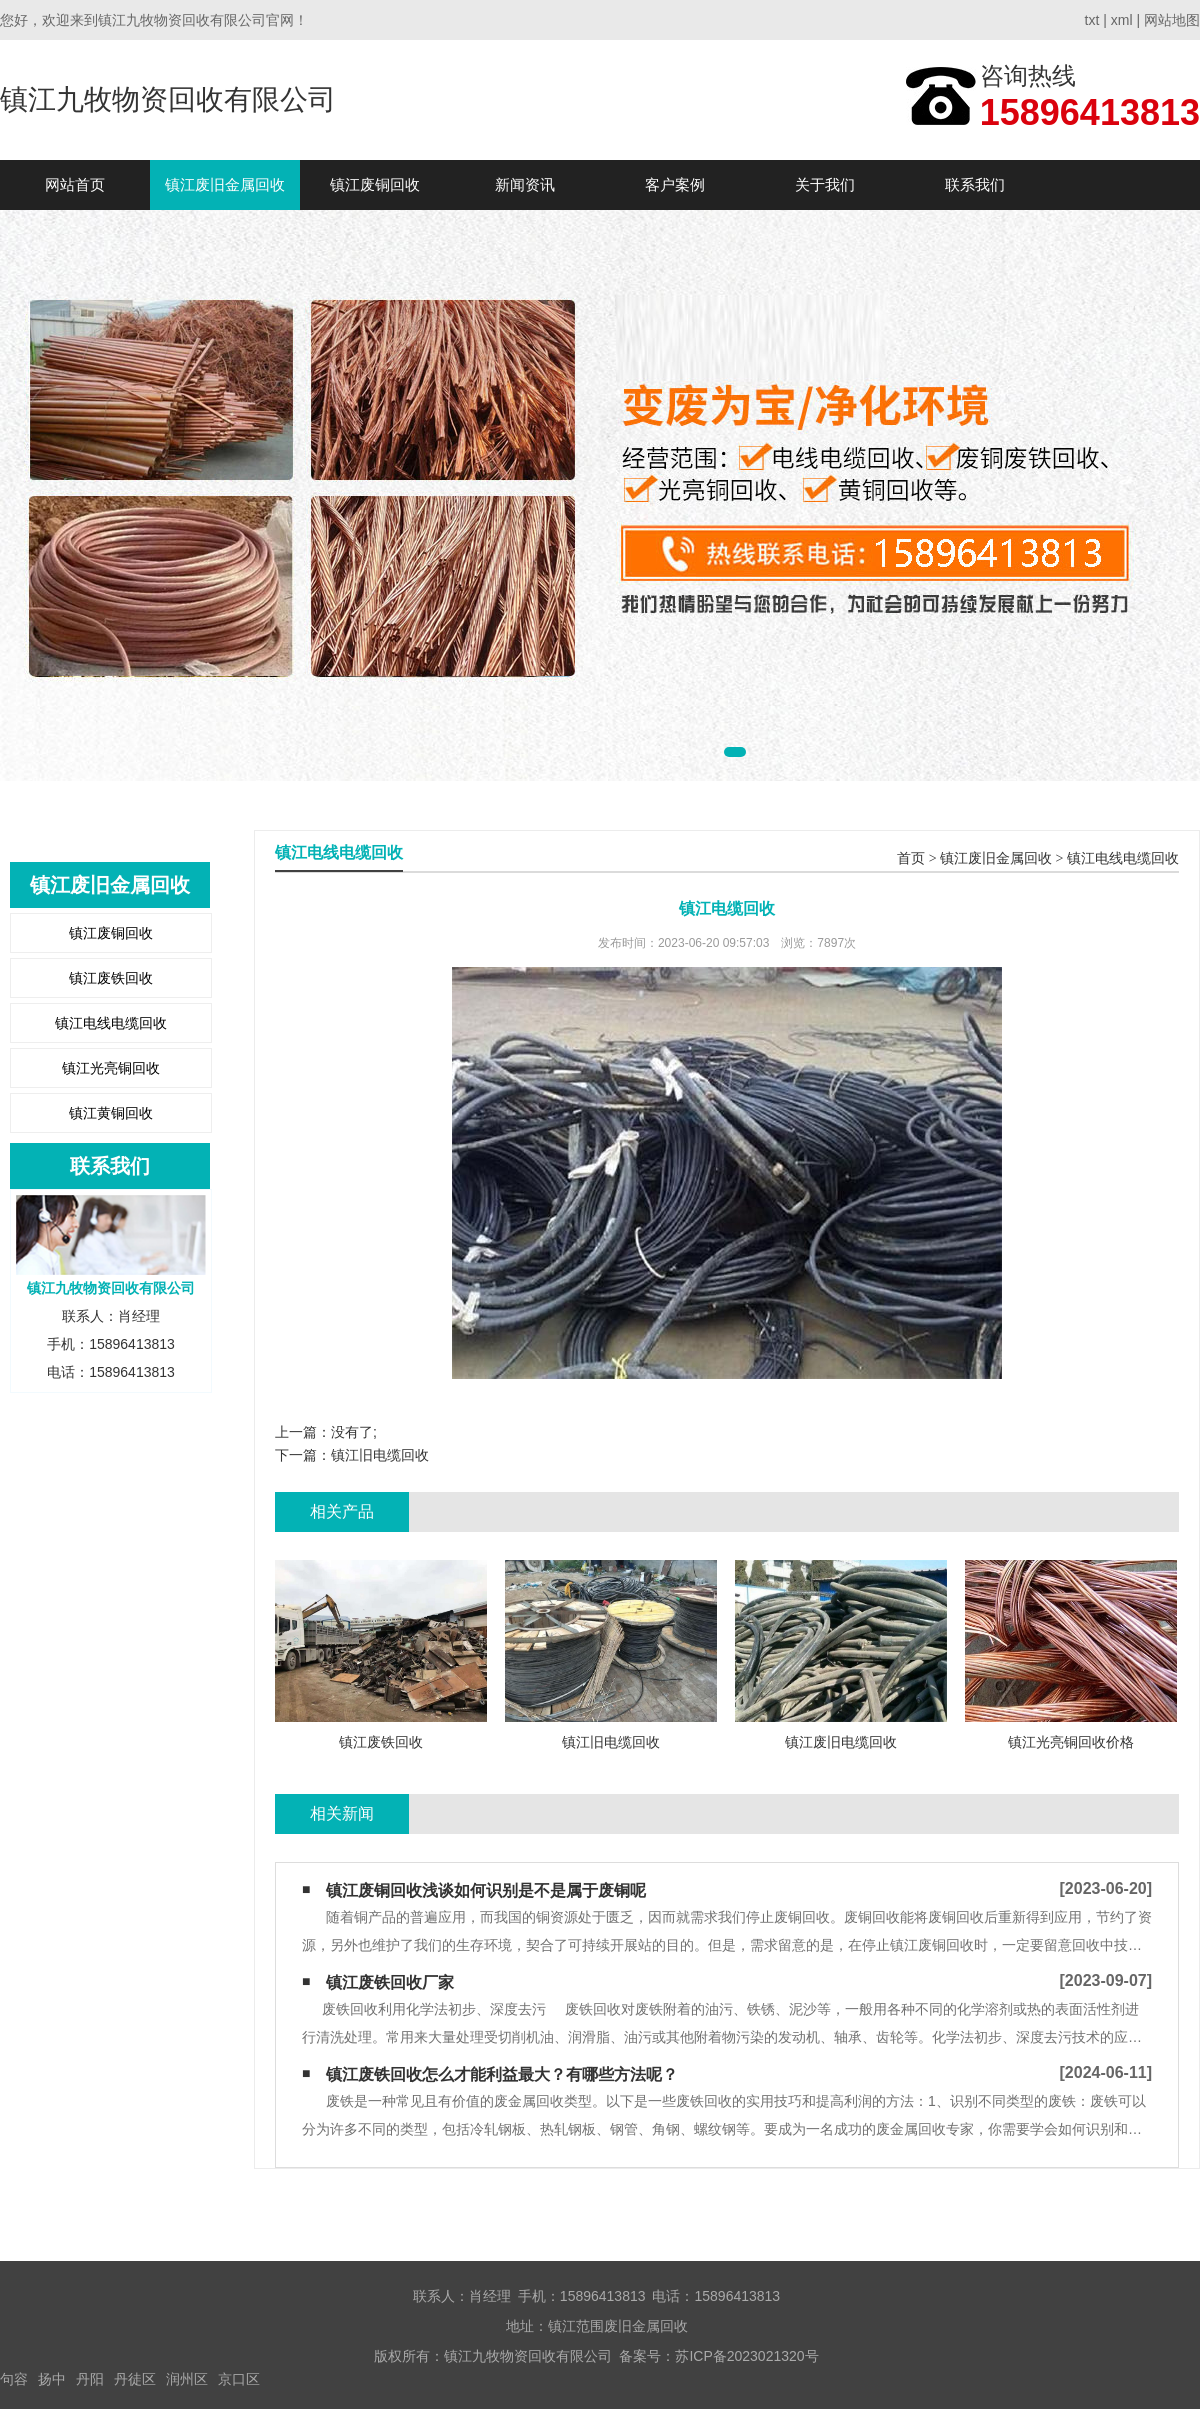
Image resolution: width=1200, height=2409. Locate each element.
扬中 (52, 2379)
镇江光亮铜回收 (111, 1068)
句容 (14, 2379)
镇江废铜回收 (375, 184)
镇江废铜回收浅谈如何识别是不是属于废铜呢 (486, 1890)
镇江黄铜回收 (111, 1113)
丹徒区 (135, 2379)
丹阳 (90, 2379)
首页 (911, 858)
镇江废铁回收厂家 (390, 1982)
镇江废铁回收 (111, 978)
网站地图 (1172, 20)
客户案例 (675, 184)
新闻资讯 (525, 184)
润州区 (187, 2379)
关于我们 (825, 184)
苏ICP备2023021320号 (746, 2356)
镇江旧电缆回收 (380, 1455)
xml (1122, 20)
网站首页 (75, 184)
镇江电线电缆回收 (111, 1023)
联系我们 (975, 184)
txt (1092, 20)
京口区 (239, 2379)
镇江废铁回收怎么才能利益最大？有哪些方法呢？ (502, 2074)
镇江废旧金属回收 (225, 184)
